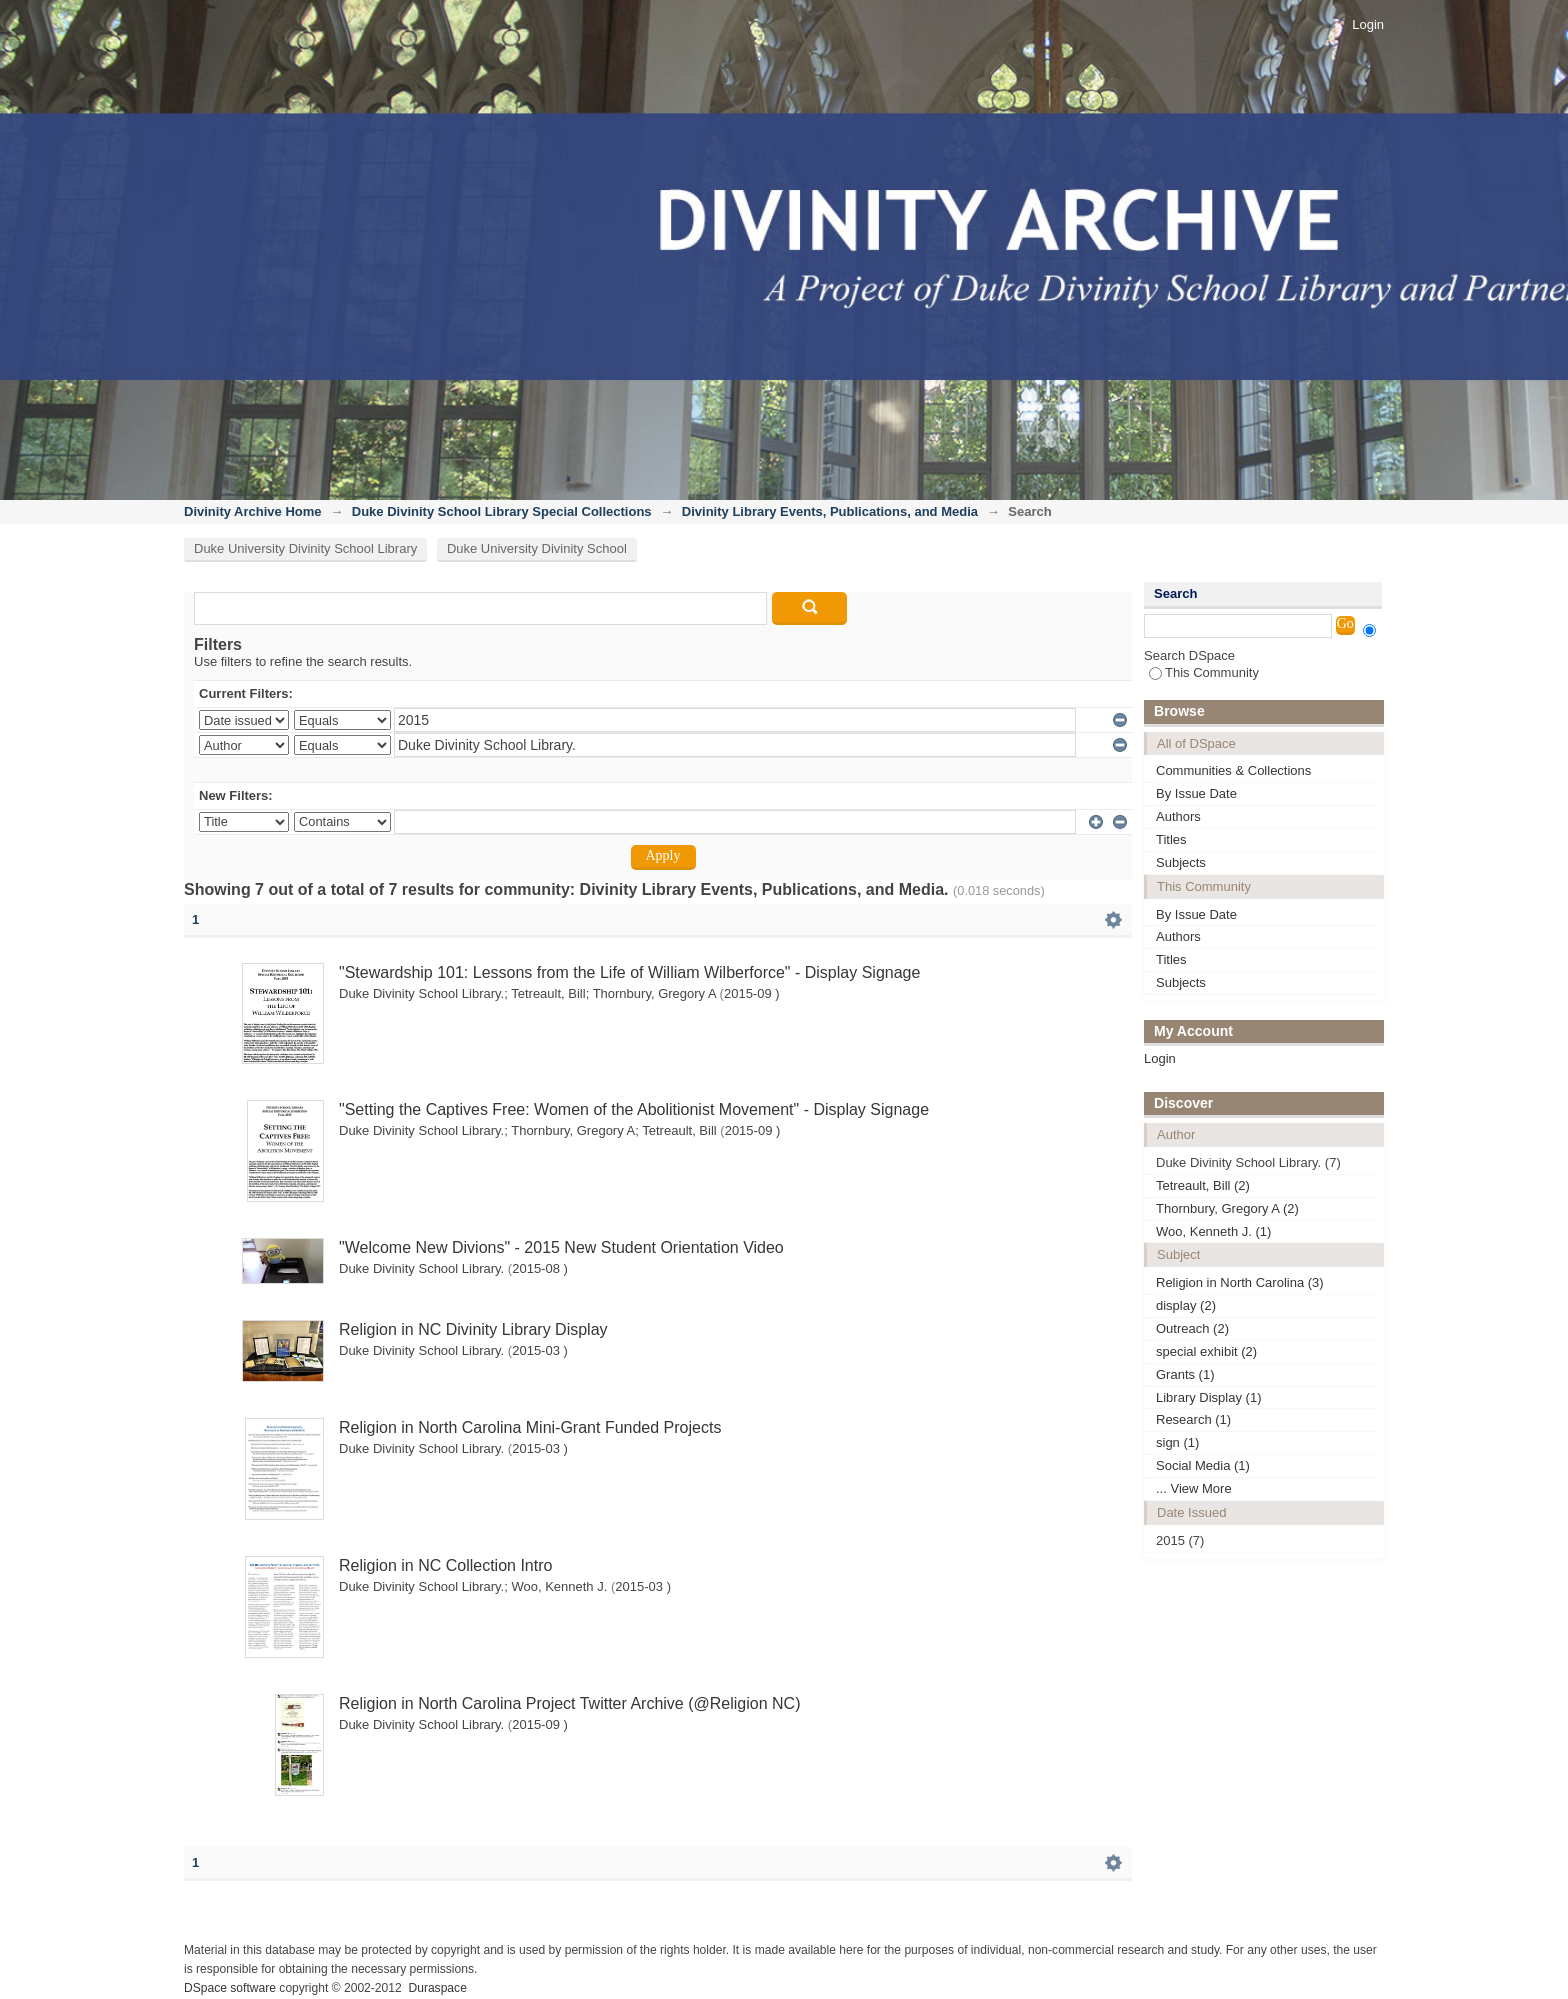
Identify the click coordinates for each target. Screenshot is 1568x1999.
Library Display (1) (1208, 1397)
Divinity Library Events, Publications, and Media (830, 511)
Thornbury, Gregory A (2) (1227, 1208)
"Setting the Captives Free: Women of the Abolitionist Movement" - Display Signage (634, 1109)
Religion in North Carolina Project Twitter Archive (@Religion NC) (569, 1703)
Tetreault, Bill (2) (1203, 1185)
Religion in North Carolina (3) (1240, 1282)
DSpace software (230, 1988)
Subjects (1181, 862)
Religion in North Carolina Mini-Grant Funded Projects (530, 1427)
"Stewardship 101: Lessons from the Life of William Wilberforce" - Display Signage (629, 972)
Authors (1178, 816)
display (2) (1186, 1305)
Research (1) (1193, 1419)
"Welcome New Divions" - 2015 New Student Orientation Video (561, 1247)
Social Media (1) (1203, 1465)
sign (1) (1177, 1442)
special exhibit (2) (1206, 1351)
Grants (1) (1185, 1374)
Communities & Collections (1233, 770)
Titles (1171, 839)
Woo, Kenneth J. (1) (1213, 1231)
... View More (1194, 1488)
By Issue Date (1196, 793)
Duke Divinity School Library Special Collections (502, 511)
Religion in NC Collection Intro (445, 1565)
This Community (1204, 672)
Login (1368, 24)
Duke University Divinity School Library (305, 548)
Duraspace (437, 1988)
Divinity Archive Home (253, 511)
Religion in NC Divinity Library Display (473, 1329)
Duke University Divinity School (537, 548)
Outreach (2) (1192, 1328)
